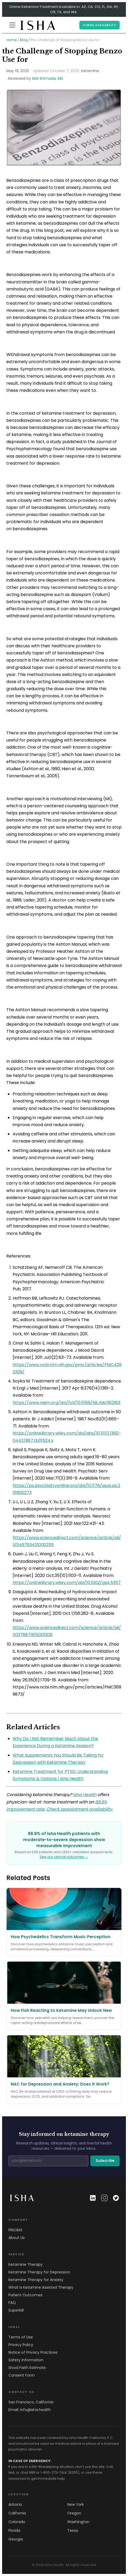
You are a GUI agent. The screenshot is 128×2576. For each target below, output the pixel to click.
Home (11, 40)
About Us (16, 2237)
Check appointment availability (79, 1809)
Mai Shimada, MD (47, 78)
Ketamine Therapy (25, 2264)
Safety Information (25, 2360)
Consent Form (21, 2375)
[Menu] (12, 25)
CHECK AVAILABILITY (99, 25)
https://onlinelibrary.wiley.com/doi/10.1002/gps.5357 (67, 1583)
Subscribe (105, 2160)
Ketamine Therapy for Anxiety (35, 2279)
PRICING (15, 2230)
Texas (72, 2530)
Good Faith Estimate (27, 2367)
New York (75, 2504)
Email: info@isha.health (29, 2409)
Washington (78, 2521)
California (17, 2513)
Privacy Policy (20, 2344)
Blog (24, 40)
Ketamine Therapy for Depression (39, 2272)
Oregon (74, 2513)
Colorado (16, 2521)
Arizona (15, 2504)
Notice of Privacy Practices (33, 2352)
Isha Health (84, 1795)
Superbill (16, 2310)
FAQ (12, 2302)
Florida (14, 2530)
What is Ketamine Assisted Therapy (40, 2287)
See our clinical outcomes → (64, 1857)
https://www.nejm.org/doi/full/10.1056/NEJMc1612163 (66, 1403)
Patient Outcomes (25, 2295)
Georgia (15, 2539)
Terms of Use (20, 2337)
